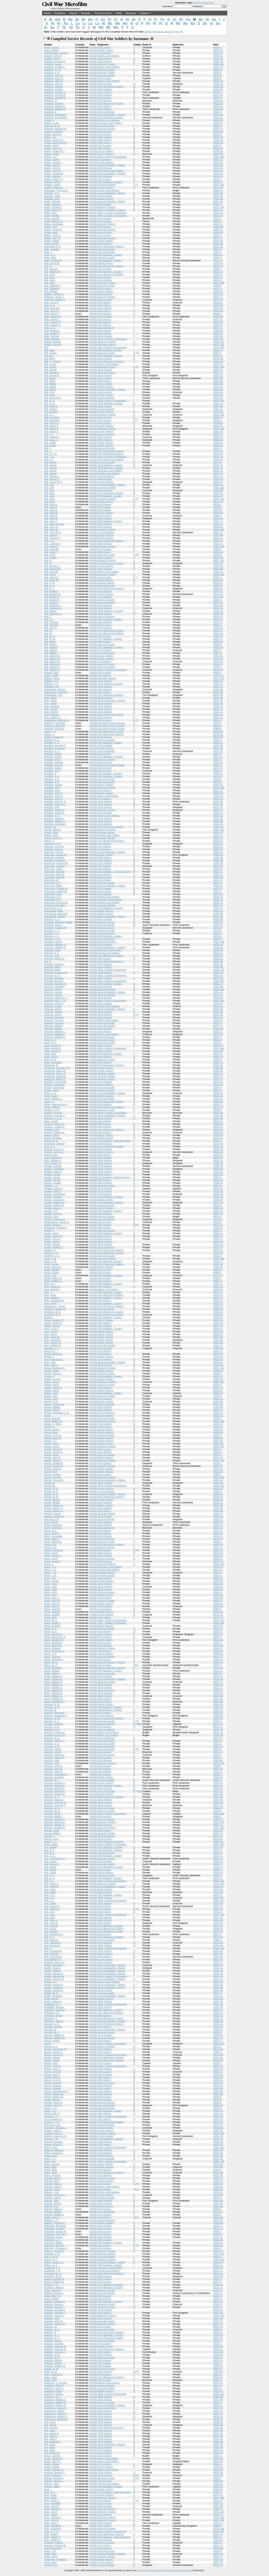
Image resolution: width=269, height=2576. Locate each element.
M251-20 (218, 364)
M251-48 (218, 58)
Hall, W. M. (50, 639)
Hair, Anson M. (52, 263)
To (71, 27)
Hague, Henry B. (53, 229)
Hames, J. (49, 734)
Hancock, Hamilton (54, 986)
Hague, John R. (52, 238)
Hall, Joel (49, 484)
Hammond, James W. (55, 891)
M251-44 (218, 114)
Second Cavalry (106, 69)
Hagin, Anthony (52, 201)
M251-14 (218, 403)
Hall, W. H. (49, 636)
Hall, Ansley (50, 353)
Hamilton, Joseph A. (55, 804)
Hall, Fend (49, 395)
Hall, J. (47, 448)
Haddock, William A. (55, 106)
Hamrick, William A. (54, 958)
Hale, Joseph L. (52, 325)
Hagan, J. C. (50, 156)
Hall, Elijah (49, 381)
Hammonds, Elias (53, 911)
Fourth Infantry (105, 50)
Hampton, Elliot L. (53, 925)
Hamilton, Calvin (53, 754)
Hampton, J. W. (52, 939)
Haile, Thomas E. (53, 260)
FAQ (118, 13)
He (201, 19)
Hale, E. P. (49, 305)
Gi (174, 19)
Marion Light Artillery (109, 67)
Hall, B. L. (49, 355)
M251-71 (218, 137)
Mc (110, 23)
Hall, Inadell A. (51, 437)
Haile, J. (48, 252)
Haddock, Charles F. (55, 61)
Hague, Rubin (51, 243)
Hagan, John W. (52, 170)
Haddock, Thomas (54, 103)
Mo (125, 23)
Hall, (47, 347)
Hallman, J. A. (51, 683)
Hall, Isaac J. (51, 439)
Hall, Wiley (49, 641)
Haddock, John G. (53, 75)
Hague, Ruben (52, 240)
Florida (93, 47)
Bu (90, 19)
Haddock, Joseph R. (55, 97)
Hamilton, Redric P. (54, 810)
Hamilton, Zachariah (55, 824)
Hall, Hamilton (51, 417)
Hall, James (50, 462)
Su (52, 27)
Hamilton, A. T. (52, 742)
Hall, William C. (52, 658)
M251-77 (218, 128)
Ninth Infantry (105, 95)
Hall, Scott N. (51, 602)
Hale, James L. (52, 319)
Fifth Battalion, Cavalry (110, 182)
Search (73, 13)
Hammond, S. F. (52, 896)
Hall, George (51, 411)
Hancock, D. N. (52, 975)
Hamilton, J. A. (52, 776)
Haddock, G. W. (52, 69)
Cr (116, 19)
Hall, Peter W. (51, 580)
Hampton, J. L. (52, 933)
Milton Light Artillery (108, 364)
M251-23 (218, 123)
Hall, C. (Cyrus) (52, 361)
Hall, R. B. (49, 582)
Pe (148, 23)
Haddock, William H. (55, 109)
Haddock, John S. (53, 83)
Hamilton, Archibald (54, 748)
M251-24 (218, 67)
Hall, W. (48, 630)
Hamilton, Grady (52, 768)
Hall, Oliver (50, 574)
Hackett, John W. (53, 55)
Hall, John (49, 490)
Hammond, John (53, 894)
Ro (185, 23)
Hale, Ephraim (51, 308)
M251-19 (218, 212)
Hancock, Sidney (53, 1009)
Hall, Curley (50, 364)
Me (117, 23)
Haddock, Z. (50, 111)
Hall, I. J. (48, 434)
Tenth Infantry (105, 89)
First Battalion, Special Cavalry (114, 871)
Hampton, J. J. (52, 930)
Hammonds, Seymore (55, 913)
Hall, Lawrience (52, 543)
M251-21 (218, 55)
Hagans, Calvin (52, 182)
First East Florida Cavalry (111, 723)
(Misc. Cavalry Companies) (112, 212)
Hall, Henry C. (51, 423)
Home (47, 13)
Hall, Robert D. (52, 596)
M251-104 (218, 981)
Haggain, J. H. (51, 193)
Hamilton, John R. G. (55, 801)
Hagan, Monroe (52, 176)
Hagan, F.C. (50, 137)
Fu (162, 19)
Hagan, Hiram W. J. (54, 151)
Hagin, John (50, 212)
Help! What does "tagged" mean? (164, 31)
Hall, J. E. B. (50, 454)
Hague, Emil (50, 226)
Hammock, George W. (56, 863)
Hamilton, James (53, 784)
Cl (109, 19)
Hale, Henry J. (51, 311)
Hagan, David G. (53, 134)
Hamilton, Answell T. (55, 745)
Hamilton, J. (50, 773)
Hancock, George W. (55, 983)
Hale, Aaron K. (52, 302)
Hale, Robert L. (52, 330)
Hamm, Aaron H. (53, 838)
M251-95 (218, 89)
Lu (97, 23)
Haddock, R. (50, 100)
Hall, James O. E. (53, 482)
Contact (144, 13)
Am (57, 19)
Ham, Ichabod (51, 706)
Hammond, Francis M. (56, 888)
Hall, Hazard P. (52, 420)
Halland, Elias (51, 672)
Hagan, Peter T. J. (53, 179)
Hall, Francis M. (52, 397)
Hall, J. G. (49, 456)
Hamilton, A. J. (52, 739)
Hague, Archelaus (53, 224)
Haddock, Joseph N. (55, 92)
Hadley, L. (49, 120)
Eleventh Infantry (107, 64)
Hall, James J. (51, 479)
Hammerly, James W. (55, 854)
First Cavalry (104, 47)
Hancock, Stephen (54, 1017)
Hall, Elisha (50, 383)
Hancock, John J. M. (55, 1000)
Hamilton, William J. (54, 821)
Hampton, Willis (52, 950)
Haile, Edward (51, 249)
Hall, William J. (52, 669)
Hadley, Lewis (51, 123)
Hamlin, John (51, 832)
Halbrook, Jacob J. (54, 297)
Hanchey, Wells (52, 967)
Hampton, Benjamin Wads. (58, 922)
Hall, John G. (51, 510)
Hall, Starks (50, 611)
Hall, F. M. (49, 392)
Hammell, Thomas (54, 852)
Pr (161, 23)
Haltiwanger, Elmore (55, 689)
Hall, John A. (51, 504)
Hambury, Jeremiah (54, 725)
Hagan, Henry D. (53, 148)
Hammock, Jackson (54, 866)
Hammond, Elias (53, 885)
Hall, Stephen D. (53, 613)
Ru (193, 23)
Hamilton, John (52, 787)
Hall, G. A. (49, 400)
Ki (52, 23)
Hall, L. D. (49, 540)
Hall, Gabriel (50, 409)
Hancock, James (53, 989)
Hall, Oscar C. (51, 577)
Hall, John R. (51, 515)
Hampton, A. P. (52, 919)
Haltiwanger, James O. (56, 692)
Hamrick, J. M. (51, 955)
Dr (134, 19)
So (218, 23)
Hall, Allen (49, 350)
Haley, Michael (52, 339)
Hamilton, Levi (51, 807)
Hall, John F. (50, 507)
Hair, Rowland (51, 288)
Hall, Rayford (51, 591)
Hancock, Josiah (53, 1006)
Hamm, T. (49, 840)
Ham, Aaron (50, 697)
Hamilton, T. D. (52, 815)
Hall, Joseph (50, 535)
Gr (181, 19)
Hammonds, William (55, 916)
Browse (85, 13)
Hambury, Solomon (54, 728)
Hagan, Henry (51, 145)
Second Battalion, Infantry (111, 114)
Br (83, 19)
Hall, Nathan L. (52, 566)
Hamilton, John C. (53, 793)
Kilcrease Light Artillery (110, 123)
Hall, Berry (49, 358)
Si (211, 23)
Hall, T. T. (49, 619)
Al (50, 19)
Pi (154, 23)
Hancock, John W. (54, 1003)
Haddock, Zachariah (55, 114)
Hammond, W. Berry (55, 905)
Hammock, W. (51, 880)
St (45, 27)
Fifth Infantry (104, 106)
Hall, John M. (51, 512)
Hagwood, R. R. (52, 246)
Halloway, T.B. (51, 686)
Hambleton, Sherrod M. (56, 720)
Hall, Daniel (50, 367)
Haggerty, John (52, 196)
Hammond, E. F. (52, 882)
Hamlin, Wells (51, 835)
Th (64, 27)
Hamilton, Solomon (54, 812)
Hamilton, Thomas (54, 818)
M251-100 (218, 64)
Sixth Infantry (105, 137)
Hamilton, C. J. (52, 751)
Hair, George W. (52, 271)
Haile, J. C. (50, 254)
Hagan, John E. (52, 165)
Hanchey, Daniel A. (54, 964)
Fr (155, 19)
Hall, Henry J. (51, 425)
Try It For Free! (103, 13)
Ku (66, 23)
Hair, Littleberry (52, 285)
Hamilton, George (53, 762)
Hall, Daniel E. (51, 372)
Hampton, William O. (55, 944)
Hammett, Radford (54, 857)
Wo (115, 27)
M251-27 (218, 53)
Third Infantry (105, 58)
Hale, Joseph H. (52, 322)
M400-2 (217, 313)
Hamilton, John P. (53, 798)
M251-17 (218, 182)
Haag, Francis (51, 47)
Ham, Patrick (51, 711)
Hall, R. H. (49, 585)
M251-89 (218, 95)
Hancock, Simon (53, 1014)
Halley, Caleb (51, 675)
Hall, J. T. (49, 459)
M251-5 (217, 871)
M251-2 (217, 47)
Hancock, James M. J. (56, 997)
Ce (103, 19)
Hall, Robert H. (52, 599)
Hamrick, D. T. (51, 953)
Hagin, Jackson (52, 204)
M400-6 (217, 723)
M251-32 (218, 86)
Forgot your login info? (204, 2)
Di (127, 19)
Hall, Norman (51, 571)
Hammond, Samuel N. (56, 902)
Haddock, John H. (53, 81)
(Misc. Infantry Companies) (112, 156)
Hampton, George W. (55, 927)
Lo (90, 23)
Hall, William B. (52, 655)
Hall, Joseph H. (52, 538)
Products (60, 13)
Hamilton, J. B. (52, 782)
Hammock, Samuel (54, 871)
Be (70, 19)
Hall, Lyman (50, 557)
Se (205, 23)
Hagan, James (52, 159)
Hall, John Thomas (54, 524)
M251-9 (217, 69)
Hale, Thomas (51, 336)
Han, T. (48, 961)
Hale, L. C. (49, 327)
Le (78, 23)
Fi (149, 19)
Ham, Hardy (50, 700)
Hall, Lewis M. (51, 549)
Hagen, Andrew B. (54, 187)
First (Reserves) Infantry (110, 86)
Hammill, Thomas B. (55, 860)
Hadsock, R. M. (52, 125)
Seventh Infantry (106, 128)
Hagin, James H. (53, 207)
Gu (188, 19)
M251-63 (218, 106)
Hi (207, 19)
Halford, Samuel (52, 344)
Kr (59, 23)
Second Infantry (106, 397)
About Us (130, 13)
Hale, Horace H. (52, 316)
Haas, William (51, 50)
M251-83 (218, 198)
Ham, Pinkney (51, 714)
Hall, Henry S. (51, 431)
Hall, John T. (50, 521)
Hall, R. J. (49, 588)
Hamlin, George (52, 829)
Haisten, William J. (54, 294)
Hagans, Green (52, 184)
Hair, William (50, 291)
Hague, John (51, 232)
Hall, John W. (51, 526)
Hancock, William (53, 1025)
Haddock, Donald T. (54, 67)
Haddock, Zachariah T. (56, 117)
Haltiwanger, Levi (53, 695)
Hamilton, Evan (52, 759)
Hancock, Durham (53, 978)
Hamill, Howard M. (54, 737)
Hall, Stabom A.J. (53, 608)
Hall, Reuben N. (52, 594)
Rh (178, 23)
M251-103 (218, 156)
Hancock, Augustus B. (56, 972)
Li (84, 23)
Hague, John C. (52, 235)
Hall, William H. (52, 661)
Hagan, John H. (52, 168)
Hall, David (50, 378)
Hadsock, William (53, 131)
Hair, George (51, 268)
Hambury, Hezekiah (54, 723)
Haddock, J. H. (52, 72)
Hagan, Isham (51, 154)
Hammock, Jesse (53, 868)
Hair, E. (48, 266)
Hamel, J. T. (50, 731)
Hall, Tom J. (50, 627)
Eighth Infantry (105, 198)
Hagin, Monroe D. (53, 221)
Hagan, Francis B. (53, 140)
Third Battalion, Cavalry (110, 403)
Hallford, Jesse (52, 678)
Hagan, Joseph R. (53, 173)
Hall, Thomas (51, 622)
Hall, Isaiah (50, 442)
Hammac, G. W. (52, 843)
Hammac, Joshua (53, 849)
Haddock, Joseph (53, 86)
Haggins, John (51, 198)
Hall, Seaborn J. (52, 605)
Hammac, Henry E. (54, 846)
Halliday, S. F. (51, 681)
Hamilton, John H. (53, 796)
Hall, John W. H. (52, 532)
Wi (108, 27)
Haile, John (50, 257)
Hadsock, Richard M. (55, 128)
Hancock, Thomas (54, 1020)
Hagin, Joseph (51, 215)
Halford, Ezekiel (52, 341)
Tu (78, 27)
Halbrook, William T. (54, 299)
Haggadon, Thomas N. (56, 190)
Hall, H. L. (49, 414)
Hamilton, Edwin (52, 756)
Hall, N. (48, 560)
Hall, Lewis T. (51, 552)
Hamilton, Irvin (51, 770)
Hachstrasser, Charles (56, 53)
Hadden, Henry (52, 58)
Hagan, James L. (53, 162)
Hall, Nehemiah (52, 568)
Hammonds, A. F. (53, 908)
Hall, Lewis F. (51, 546)
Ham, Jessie (50, 709)
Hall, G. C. (49, 403)
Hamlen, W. (50, 826)
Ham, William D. (52, 717)
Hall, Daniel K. (51, 375)
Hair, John (49, 274)
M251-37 (218, 397)
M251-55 (218, 50)
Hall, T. (47, 616)
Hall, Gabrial (50, 406)
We (100, 27)
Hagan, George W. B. (55, 142)
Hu (214, 19)
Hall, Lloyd (49, 554)
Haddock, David (52, 64)
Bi (77, 19)
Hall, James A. (51, 476)
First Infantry (104, 53)
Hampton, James (53, 941)
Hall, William (50, 644)
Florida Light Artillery (109, 55)
